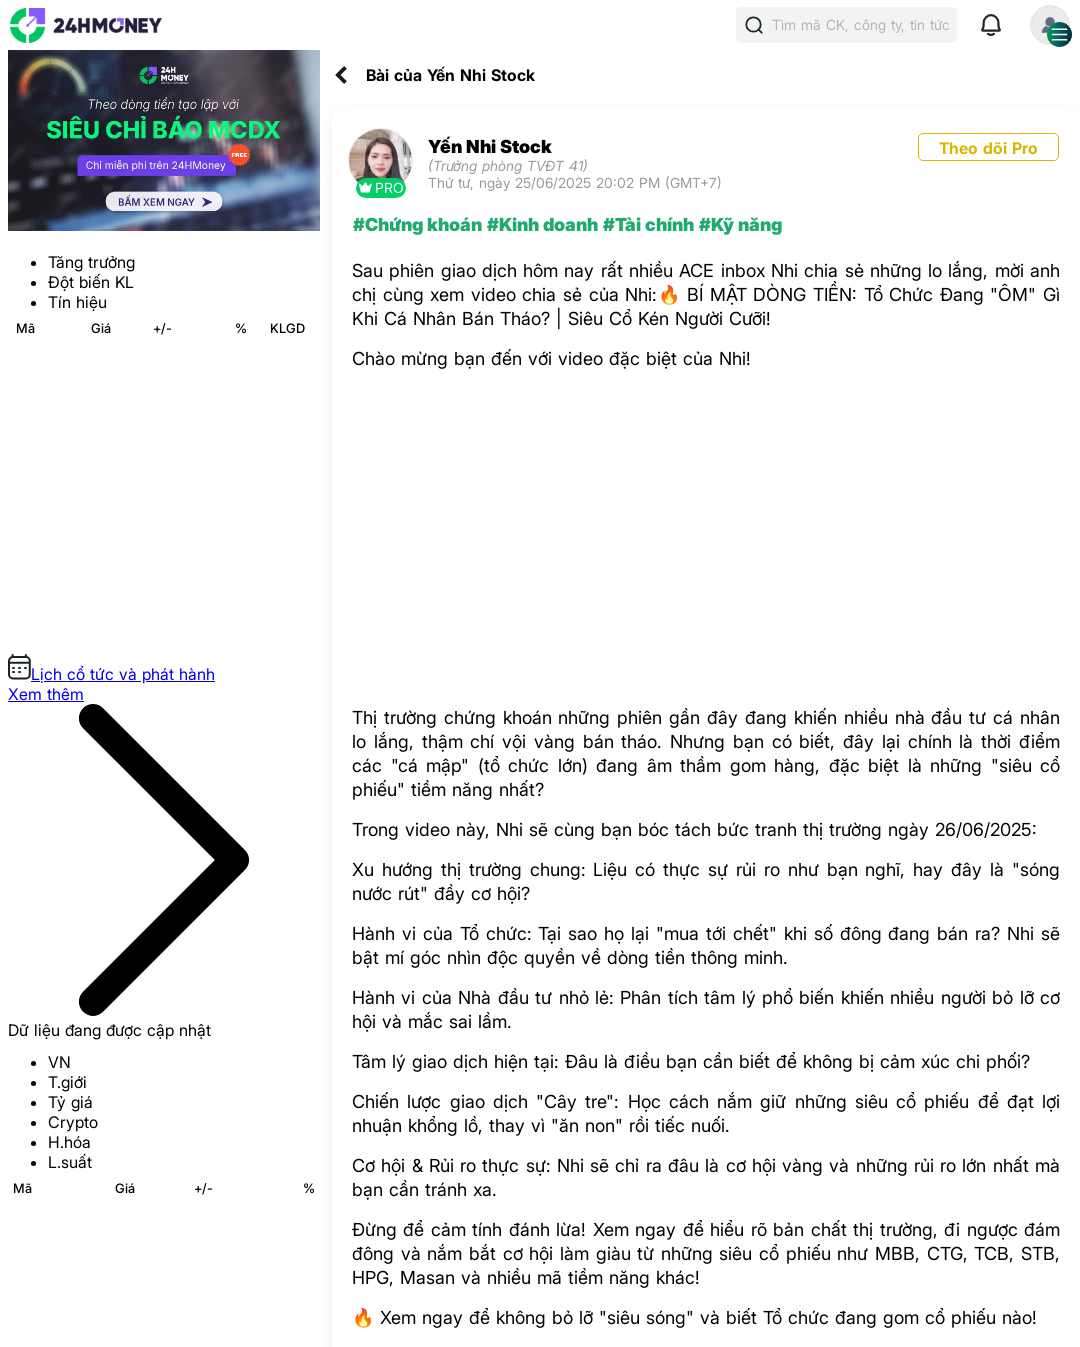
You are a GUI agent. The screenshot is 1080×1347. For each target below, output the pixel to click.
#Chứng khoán (417, 224)
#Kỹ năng (740, 224)
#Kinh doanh (542, 224)
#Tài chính (648, 224)
